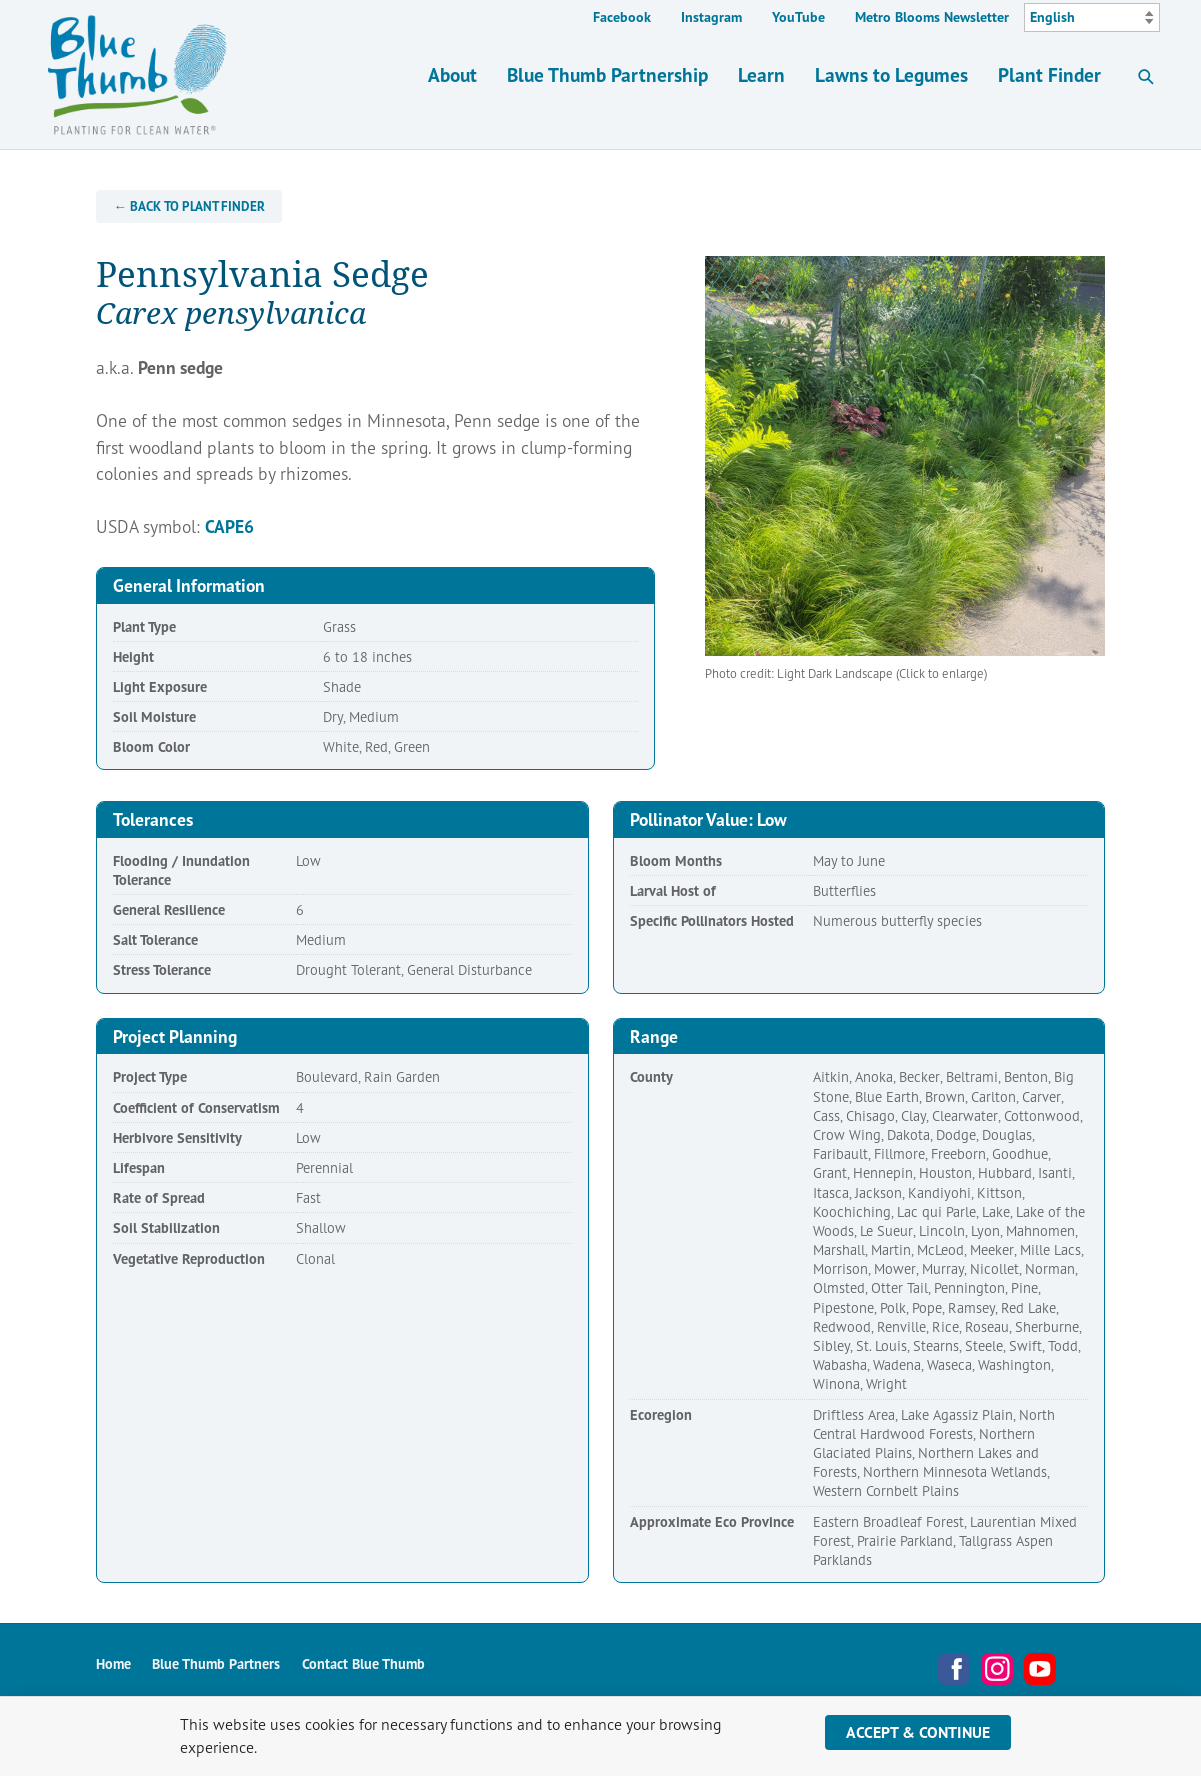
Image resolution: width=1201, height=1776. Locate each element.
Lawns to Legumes (891, 74)
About (452, 74)
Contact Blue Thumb (363, 1663)
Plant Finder (1049, 74)
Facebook (622, 17)
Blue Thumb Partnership (607, 74)
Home (113, 1663)
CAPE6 (229, 526)
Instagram (711, 17)
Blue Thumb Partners (216, 1663)
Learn (761, 74)
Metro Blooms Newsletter (932, 17)
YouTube (798, 17)
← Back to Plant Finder (189, 206)
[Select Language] (1092, 18)
